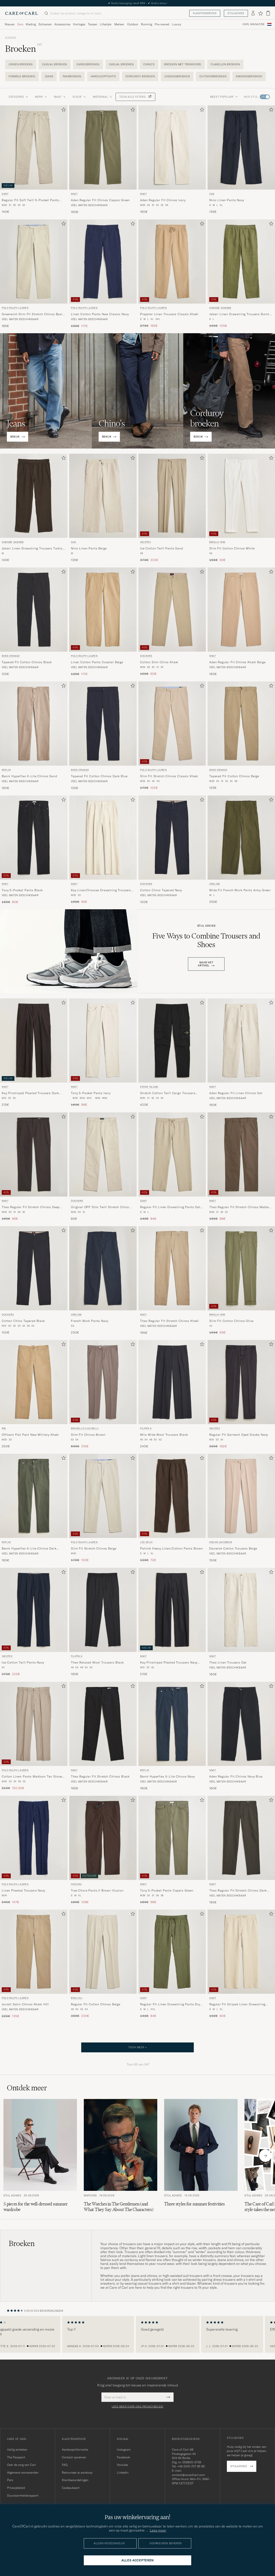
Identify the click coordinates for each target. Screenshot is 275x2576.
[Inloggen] (253, 13)
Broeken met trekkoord (182, 64)
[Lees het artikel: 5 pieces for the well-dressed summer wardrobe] (40, 2155)
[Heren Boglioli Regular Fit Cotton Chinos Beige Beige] (103, 1952)
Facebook (123, 2457)
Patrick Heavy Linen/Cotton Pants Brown (171, 1548)
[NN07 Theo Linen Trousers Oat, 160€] (241, 1622)
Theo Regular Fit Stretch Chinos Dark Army (238, 1890)
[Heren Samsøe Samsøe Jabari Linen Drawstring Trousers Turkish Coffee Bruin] (33, 496)
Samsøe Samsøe (220, 307)
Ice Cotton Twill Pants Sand (161, 548)
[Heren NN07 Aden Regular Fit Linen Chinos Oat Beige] (241, 1040)
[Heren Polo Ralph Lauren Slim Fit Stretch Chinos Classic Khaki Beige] (172, 723)
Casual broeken (54, 64)
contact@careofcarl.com (188, 2475)
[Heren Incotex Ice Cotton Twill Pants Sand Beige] (172, 496)
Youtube (122, 2465)
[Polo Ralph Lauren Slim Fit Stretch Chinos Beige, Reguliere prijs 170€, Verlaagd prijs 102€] (103, 1508)
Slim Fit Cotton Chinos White (232, 548)
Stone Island (149, 1086)
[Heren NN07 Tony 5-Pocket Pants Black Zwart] (33, 837)
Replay (6, 769)
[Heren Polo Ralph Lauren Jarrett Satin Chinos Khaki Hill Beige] (33, 1952)
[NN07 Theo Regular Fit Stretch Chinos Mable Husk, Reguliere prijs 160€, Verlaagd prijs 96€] (241, 1166)
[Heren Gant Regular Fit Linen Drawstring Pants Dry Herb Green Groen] (172, 1952)
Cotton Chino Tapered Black (23, 1321)
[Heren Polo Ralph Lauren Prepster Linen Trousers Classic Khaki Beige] (172, 261)
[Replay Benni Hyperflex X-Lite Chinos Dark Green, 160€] (33, 1508)
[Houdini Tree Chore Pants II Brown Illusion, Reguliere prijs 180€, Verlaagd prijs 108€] (103, 1850)
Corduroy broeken (140, 76)
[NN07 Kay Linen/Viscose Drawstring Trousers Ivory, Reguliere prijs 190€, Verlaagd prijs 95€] (103, 849)
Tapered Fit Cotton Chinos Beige (234, 776)
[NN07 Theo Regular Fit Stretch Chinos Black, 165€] (103, 1736)
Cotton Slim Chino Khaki (159, 662)
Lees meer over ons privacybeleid (137, 2406)
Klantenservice (205, 13)
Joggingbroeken (177, 76)
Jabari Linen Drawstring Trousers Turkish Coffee (33, 548)
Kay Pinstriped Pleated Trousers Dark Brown (30, 1093)
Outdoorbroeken (212, 76)
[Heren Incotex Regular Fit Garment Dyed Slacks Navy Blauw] (241, 1382)
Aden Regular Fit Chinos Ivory (162, 200)
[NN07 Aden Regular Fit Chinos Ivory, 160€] (172, 159)
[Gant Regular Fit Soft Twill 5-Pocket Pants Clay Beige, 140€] (33, 159)
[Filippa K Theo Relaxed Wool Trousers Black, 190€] (103, 1622)
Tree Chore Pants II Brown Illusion (97, 1890)
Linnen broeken (21, 64)
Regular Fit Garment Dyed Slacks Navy (238, 1435)
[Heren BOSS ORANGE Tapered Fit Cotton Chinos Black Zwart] (33, 609)
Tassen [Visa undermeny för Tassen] (92, 24)
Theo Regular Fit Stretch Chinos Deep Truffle (31, 1207)
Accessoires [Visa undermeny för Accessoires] (62, 24)
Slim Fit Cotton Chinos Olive (231, 1321)
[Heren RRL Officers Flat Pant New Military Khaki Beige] (33, 1382)
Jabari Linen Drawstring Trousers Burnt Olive (239, 314)
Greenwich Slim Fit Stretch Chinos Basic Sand (33, 314)
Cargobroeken (87, 64)
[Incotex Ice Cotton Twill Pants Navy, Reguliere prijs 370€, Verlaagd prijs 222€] (33, 1622)
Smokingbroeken (249, 76)
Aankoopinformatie (75, 2449)
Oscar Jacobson (220, 1542)
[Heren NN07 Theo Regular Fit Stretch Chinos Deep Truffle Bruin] (33, 1154)
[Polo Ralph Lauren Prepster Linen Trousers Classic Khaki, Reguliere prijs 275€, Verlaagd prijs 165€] (172, 273)
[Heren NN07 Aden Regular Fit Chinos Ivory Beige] (172, 147)
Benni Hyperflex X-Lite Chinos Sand (29, 776)
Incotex (145, 542)
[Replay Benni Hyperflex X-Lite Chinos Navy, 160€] (172, 1736)
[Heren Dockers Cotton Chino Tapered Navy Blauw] (172, 837)
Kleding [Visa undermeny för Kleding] (31, 24)
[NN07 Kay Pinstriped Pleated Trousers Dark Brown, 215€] (33, 1052)
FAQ (64, 2465)
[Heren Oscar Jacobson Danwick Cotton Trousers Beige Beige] (241, 1496)
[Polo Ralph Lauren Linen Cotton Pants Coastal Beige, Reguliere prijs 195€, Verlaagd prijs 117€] (103, 621)
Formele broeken (22, 76)
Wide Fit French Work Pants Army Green (240, 890)
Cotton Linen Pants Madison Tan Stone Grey (32, 1776)
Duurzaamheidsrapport (22, 2495)
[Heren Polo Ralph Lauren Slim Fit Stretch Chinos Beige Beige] (103, 1496)
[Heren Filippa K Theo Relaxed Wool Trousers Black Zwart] (103, 1610)
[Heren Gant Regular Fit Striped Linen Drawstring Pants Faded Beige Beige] (241, 1952)
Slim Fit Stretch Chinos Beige (93, 1548)
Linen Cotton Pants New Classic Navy (100, 314)
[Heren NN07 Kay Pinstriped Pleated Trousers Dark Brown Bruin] (33, 1040)
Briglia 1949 (217, 542)
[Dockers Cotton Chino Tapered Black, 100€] (33, 1280)
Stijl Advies (206, 925)
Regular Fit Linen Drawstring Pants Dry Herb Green (170, 2004)
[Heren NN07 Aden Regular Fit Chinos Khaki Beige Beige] (241, 609)
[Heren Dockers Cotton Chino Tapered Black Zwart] (33, 1268)
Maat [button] (60, 96)
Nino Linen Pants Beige (89, 548)
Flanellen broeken (225, 64)
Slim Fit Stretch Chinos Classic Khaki (169, 776)
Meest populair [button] (224, 96)
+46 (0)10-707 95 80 (191, 2466)
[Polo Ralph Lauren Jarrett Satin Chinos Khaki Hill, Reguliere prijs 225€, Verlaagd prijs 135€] (33, 1964)
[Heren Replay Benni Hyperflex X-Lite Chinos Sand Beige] (33, 723)
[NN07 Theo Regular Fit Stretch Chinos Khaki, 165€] (172, 1280)
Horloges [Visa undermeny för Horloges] (79, 24)
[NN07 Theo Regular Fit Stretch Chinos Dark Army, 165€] (241, 1850)
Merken (119, 24)
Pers (10, 2480)
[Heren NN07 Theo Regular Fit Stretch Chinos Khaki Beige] (172, 1268)
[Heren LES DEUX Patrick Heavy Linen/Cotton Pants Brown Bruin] (172, 1496)
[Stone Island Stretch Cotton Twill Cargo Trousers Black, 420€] (172, 1052)
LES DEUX (146, 1542)
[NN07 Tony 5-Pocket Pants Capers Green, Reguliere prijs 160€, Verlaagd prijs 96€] (172, 1850)
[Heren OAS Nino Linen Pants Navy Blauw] (241, 147)
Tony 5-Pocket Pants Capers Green (166, 1890)
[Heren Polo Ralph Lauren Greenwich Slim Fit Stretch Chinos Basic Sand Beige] (33, 261)
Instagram (124, 2449)
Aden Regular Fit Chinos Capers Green (100, 200)
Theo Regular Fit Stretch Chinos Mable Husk (239, 1207)
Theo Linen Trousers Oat (228, 1662)
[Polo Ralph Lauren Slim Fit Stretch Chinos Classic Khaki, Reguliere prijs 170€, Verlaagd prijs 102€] (172, 735)
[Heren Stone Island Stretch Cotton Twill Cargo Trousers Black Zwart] (172, 1040)
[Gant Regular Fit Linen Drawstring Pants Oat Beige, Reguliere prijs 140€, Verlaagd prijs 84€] (172, 1166)
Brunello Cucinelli (85, 1428)
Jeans (49, 76)
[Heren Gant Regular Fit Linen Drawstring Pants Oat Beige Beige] (172, 1154)
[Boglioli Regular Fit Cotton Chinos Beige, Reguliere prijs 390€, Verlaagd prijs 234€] (103, 1964)
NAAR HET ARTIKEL (205, 964)
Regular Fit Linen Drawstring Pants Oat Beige (170, 1207)
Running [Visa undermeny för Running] (146, 24)
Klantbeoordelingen (75, 2480)
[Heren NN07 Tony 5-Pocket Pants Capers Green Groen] (172, 1838)
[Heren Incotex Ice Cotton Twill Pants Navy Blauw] (33, 1610)
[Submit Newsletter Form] (168, 2397)
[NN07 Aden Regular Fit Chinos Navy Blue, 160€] (241, 1736)
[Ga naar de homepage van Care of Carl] (21, 13)
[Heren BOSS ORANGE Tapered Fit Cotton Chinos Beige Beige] (241, 723)
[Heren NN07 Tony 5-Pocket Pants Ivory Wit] (103, 1040)
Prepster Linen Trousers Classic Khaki (169, 314)
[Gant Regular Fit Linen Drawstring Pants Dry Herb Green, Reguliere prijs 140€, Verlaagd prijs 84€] (172, 1964)
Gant (5, 193)
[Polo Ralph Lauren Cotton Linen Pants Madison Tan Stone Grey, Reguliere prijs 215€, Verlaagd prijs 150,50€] (33, 1736)
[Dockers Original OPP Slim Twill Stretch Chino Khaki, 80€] (103, 1166)
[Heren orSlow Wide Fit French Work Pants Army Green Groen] (241, 837)
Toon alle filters (135, 96)
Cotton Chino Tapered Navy (161, 890)
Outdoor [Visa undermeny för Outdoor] (132, 24)
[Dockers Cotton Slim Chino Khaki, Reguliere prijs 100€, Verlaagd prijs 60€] (172, 621)
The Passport (16, 2457)
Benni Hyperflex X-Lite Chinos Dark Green (29, 1549)
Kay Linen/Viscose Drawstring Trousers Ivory (101, 890)
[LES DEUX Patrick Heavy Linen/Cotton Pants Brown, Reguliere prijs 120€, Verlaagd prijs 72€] (172, 1508)
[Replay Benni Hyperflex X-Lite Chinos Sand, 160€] (33, 735)
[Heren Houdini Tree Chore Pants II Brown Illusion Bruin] (103, 1838)
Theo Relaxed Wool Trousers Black (97, 1662)
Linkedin (122, 2472)
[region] (137, 2334)
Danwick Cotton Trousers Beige (233, 1548)
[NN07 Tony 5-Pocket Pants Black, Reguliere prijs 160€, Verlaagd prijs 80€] (33, 849)
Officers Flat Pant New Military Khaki (30, 1435)
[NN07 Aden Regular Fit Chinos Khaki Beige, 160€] (241, 621)
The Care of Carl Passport (137, 3)
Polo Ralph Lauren (15, 307)
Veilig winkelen (17, 2449)
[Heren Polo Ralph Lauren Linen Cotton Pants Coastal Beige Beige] (103, 609)
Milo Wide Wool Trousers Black (164, 1435)
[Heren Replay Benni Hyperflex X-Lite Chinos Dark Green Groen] (33, 1496)
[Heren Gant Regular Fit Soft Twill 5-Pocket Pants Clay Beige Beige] (33, 147)
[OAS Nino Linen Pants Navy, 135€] (241, 159)
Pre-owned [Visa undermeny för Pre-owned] (162, 24)
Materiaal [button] (102, 96)
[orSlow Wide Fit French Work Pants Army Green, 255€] (241, 849)
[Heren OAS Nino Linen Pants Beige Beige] (103, 496)
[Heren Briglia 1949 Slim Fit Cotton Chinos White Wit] (241, 496)
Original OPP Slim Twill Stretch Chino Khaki (100, 1207)
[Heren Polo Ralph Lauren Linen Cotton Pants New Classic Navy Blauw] (103, 261)
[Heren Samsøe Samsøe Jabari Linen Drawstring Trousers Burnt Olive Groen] (241, 261)
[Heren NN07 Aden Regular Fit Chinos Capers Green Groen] (103, 147)
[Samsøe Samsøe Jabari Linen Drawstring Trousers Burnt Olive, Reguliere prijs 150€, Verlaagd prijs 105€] (241, 273)
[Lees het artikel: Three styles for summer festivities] (201, 2155)
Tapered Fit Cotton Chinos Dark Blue (99, 776)
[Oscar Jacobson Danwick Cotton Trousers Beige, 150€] (241, 1508)
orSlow (214, 883)
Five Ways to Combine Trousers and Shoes (206, 940)
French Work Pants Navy (89, 1321)
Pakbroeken (72, 76)
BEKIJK (15, 436)
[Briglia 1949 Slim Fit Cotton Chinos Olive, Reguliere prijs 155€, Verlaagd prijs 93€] (241, 1280)
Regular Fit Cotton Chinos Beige (95, 2004)
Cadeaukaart (70, 2488)
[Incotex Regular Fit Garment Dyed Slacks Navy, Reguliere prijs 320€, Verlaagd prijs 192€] (241, 1394)
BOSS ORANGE (11, 655)
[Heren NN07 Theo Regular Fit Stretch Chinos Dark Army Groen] (241, 1838)
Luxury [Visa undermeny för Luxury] (176, 24)
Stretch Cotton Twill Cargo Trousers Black (167, 1093)
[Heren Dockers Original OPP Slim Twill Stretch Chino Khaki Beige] (103, 1154)
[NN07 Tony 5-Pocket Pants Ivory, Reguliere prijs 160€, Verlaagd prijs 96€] (103, 1052)
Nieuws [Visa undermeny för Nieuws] (10, 24)
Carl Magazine (254, 24)
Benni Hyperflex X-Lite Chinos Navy (167, 1776)
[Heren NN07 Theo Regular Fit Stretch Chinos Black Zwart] (103, 1724)
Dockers (146, 655)
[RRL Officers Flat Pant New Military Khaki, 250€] (33, 1394)
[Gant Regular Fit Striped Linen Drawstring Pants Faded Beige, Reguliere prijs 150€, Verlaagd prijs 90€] (241, 1964)
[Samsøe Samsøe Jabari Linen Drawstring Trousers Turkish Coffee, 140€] (33, 508)
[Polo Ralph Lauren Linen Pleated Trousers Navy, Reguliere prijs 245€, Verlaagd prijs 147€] (33, 1850)
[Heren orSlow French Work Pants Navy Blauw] (103, 1268)
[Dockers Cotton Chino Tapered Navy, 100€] (172, 849)
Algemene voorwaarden (22, 2472)
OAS (211, 193)
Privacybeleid (16, 2488)
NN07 (74, 193)
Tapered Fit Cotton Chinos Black (27, 662)
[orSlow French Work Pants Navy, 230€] (103, 1280)
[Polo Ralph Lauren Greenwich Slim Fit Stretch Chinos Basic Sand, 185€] (33, 273)
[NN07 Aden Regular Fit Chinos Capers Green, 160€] (103, 159)
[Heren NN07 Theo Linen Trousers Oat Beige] (241, 1610)
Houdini (76, 1884)
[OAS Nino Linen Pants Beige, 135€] (103, 508)
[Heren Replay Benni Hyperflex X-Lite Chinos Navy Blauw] (172, 1724)
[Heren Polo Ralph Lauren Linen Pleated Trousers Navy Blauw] (33, 1838)
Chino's (149, 64)
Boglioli (76, 1998)
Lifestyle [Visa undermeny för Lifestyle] (105, 24)
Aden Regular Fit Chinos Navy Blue (236, 1776)
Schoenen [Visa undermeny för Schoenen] (45, 24)
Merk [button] (41, 96)
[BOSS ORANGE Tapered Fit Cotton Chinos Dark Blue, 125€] (103, 735)
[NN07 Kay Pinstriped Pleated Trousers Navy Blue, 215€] (172, 1622)
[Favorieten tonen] (260, 13)
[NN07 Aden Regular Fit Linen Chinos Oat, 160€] (241, 1052)
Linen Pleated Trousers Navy (23, 1890)
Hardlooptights (103, 76)
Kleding (10, 37)
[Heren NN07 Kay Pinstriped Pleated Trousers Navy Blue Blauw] (172, 1610)
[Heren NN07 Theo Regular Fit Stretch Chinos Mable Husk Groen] (241, 1154)
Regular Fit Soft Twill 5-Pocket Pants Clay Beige (30, 200)
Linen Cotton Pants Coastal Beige (97, 662)
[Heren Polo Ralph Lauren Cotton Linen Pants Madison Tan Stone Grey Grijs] (33, 1724)
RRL (4, 1428)
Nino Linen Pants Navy (226, 200)
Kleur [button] (79, 96)
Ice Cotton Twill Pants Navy (23, 1662)
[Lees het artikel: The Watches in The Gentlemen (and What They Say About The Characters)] (120, 2155)
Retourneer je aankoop (77, 2472)
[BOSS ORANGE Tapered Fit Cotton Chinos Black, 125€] (33, 621)
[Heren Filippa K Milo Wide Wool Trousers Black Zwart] (172, 1382)
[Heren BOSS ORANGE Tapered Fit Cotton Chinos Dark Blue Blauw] (103, 723)
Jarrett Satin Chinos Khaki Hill (25, 2004)
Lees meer (158, 2530)
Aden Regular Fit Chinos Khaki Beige (237, 662)
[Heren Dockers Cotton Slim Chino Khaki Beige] (172, 609)
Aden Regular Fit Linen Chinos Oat (236, 1093)
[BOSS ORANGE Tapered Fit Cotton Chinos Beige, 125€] (241, 735)
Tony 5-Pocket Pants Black (22, 890)
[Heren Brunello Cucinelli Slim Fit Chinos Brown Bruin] (103, 1382)
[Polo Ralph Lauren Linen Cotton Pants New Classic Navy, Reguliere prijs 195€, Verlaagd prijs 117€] (103, 273)
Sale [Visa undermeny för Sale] (20, 24)
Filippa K (146, 1428)
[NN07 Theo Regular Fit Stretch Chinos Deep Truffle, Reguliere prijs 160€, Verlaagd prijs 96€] (33, 1166)
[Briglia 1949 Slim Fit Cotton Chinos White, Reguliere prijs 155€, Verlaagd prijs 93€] (241, 508)
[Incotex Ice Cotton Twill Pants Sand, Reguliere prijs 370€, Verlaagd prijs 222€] (172, 508)
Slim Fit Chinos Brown (88, 1435)
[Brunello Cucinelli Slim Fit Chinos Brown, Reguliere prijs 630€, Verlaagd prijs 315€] (103, 1394)
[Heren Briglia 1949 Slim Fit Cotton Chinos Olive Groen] (241, 1268)
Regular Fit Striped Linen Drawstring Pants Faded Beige (237, 2004)
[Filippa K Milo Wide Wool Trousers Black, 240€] (172, 1394)
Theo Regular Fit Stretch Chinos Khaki (169, 1321)
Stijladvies (236, 13)
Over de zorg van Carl (21, 2465)
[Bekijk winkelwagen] (268, 13)
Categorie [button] (18, 96)
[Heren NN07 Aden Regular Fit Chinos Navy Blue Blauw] (241, 1724)
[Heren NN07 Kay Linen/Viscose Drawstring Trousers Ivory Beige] (103, 837)
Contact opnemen (74, 2457)
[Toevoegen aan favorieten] (62, 110)
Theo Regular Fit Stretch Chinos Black (100, 1776)
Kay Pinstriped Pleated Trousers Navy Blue (168, 1663)
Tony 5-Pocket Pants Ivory (91, 1093)
